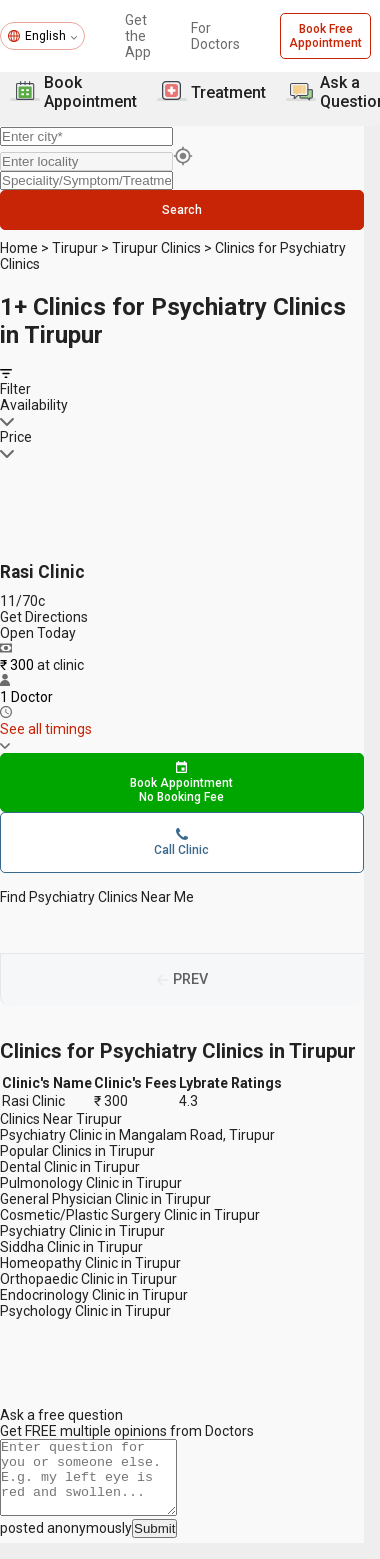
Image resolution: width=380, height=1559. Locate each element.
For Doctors (215, 36)
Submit (154, 1544)
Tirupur (75, 248)
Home (19, 248)
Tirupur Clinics (156, 248)
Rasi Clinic (42, 572)
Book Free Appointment (325, 36)
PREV (190, 981)
